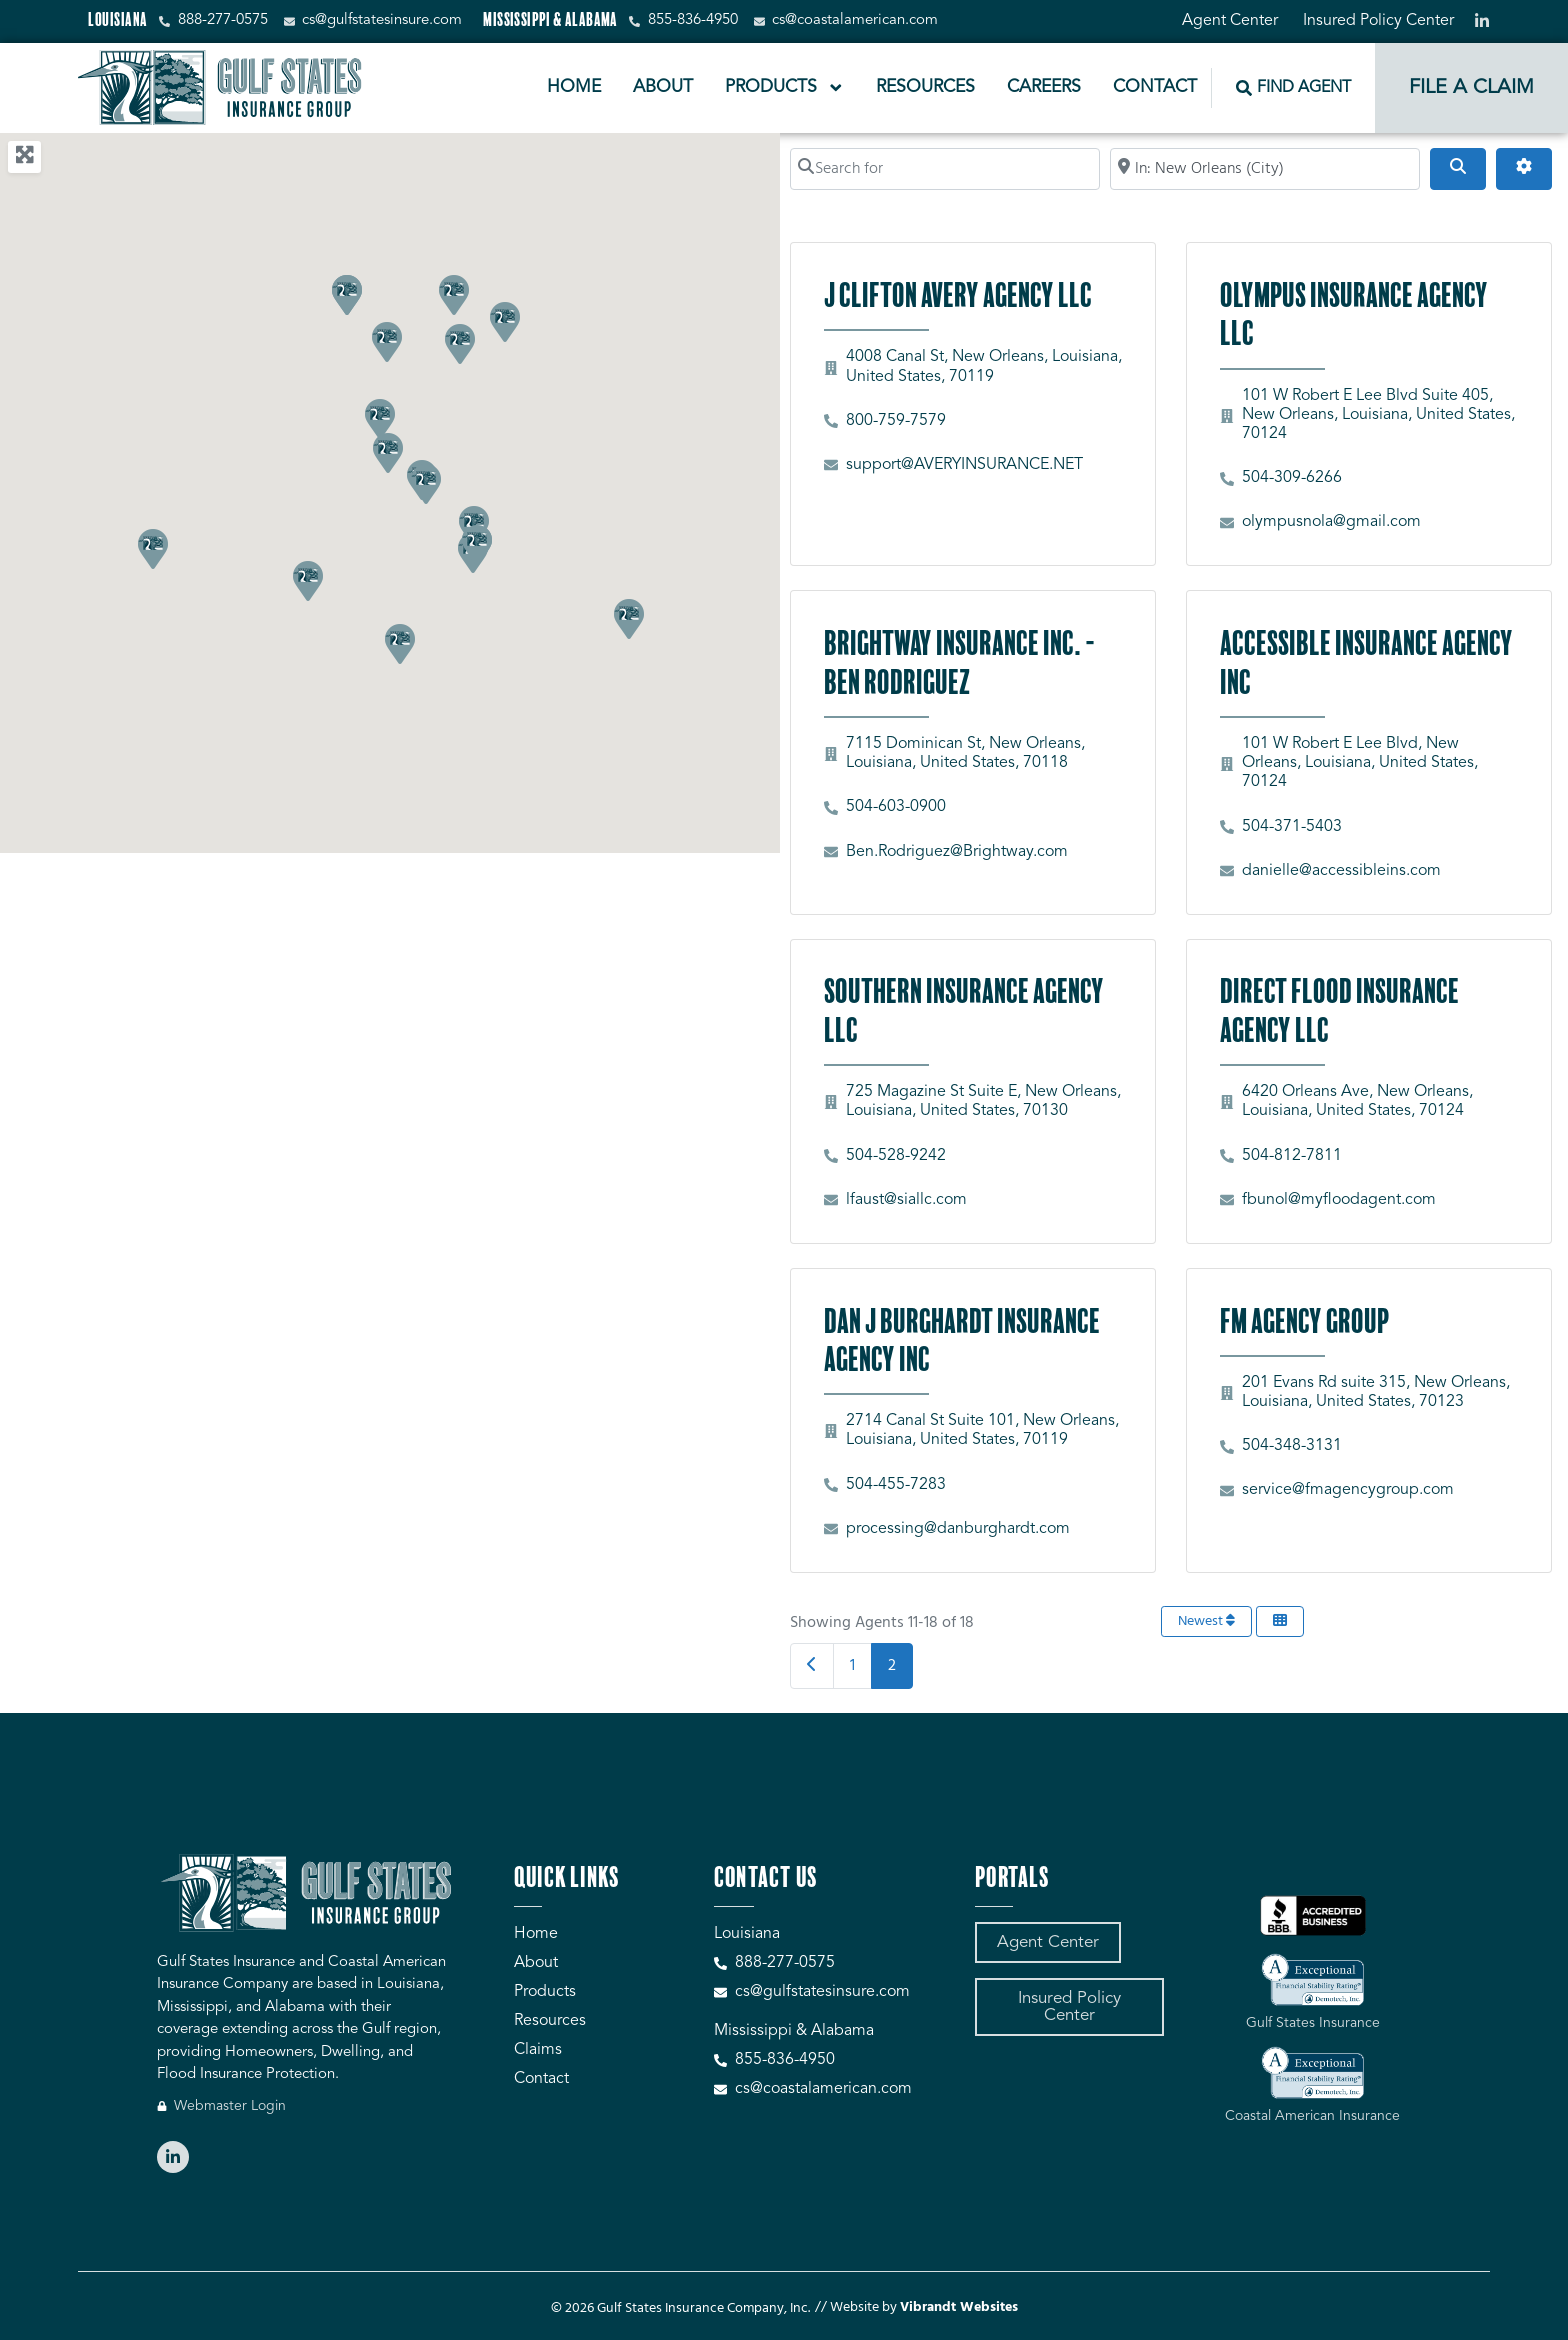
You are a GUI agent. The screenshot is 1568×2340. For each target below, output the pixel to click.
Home (574, 87)
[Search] (1458, 169)
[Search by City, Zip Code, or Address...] (1265, 169)
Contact (1155, 87)
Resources (925, 87)
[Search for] (945, 169)
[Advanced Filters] (1524, 169)
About (663, 87)
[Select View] (1280, 1621)
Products (785, 88)
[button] (152, 548)
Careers (1044, 87)
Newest (1206, 1621)
